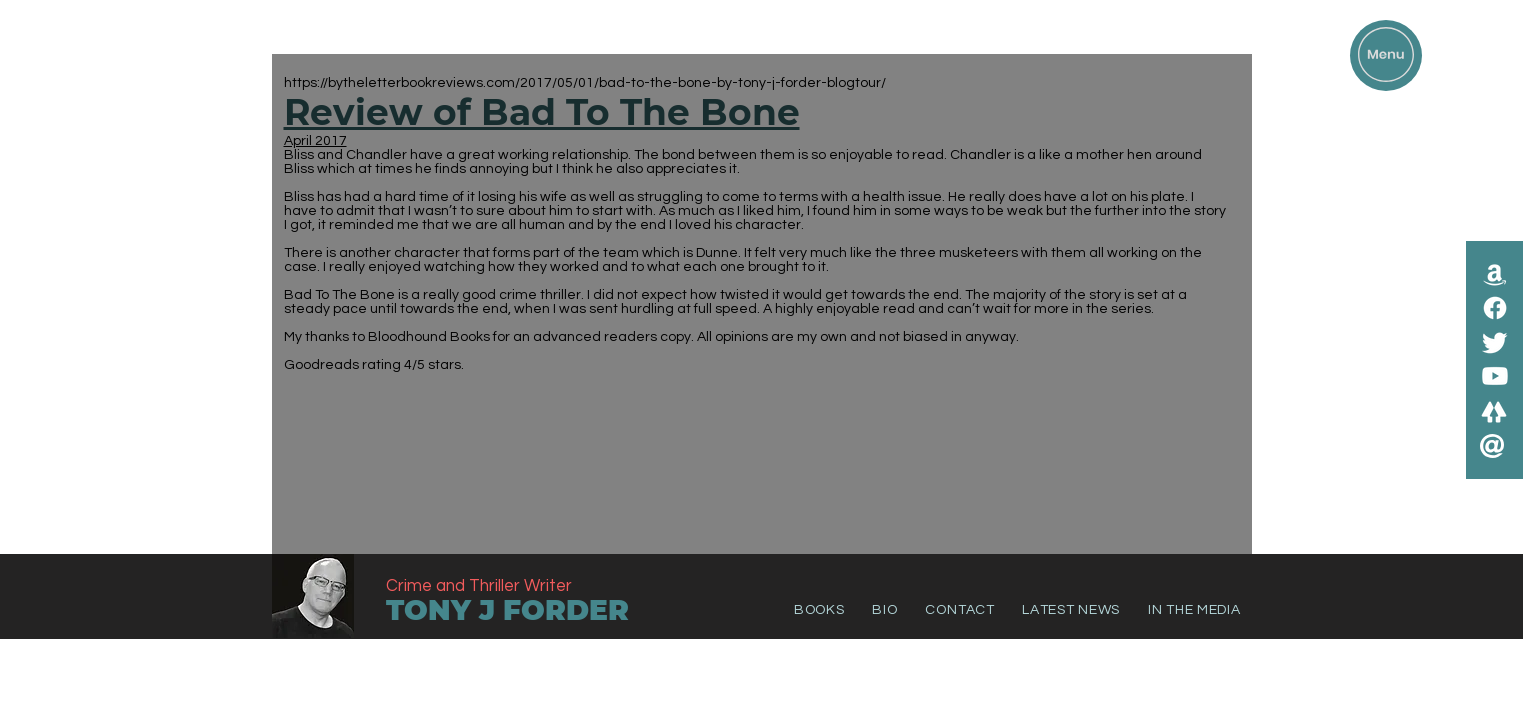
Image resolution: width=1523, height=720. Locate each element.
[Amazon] (1495, 274)
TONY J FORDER (507, 610)
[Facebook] (1495, 308)
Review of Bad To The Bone (542, 112)
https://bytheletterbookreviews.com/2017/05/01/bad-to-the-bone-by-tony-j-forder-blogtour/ (585, 83)
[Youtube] (1495, 376)
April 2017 (315, 141)
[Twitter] (1495, 342)
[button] (1386, 54)
